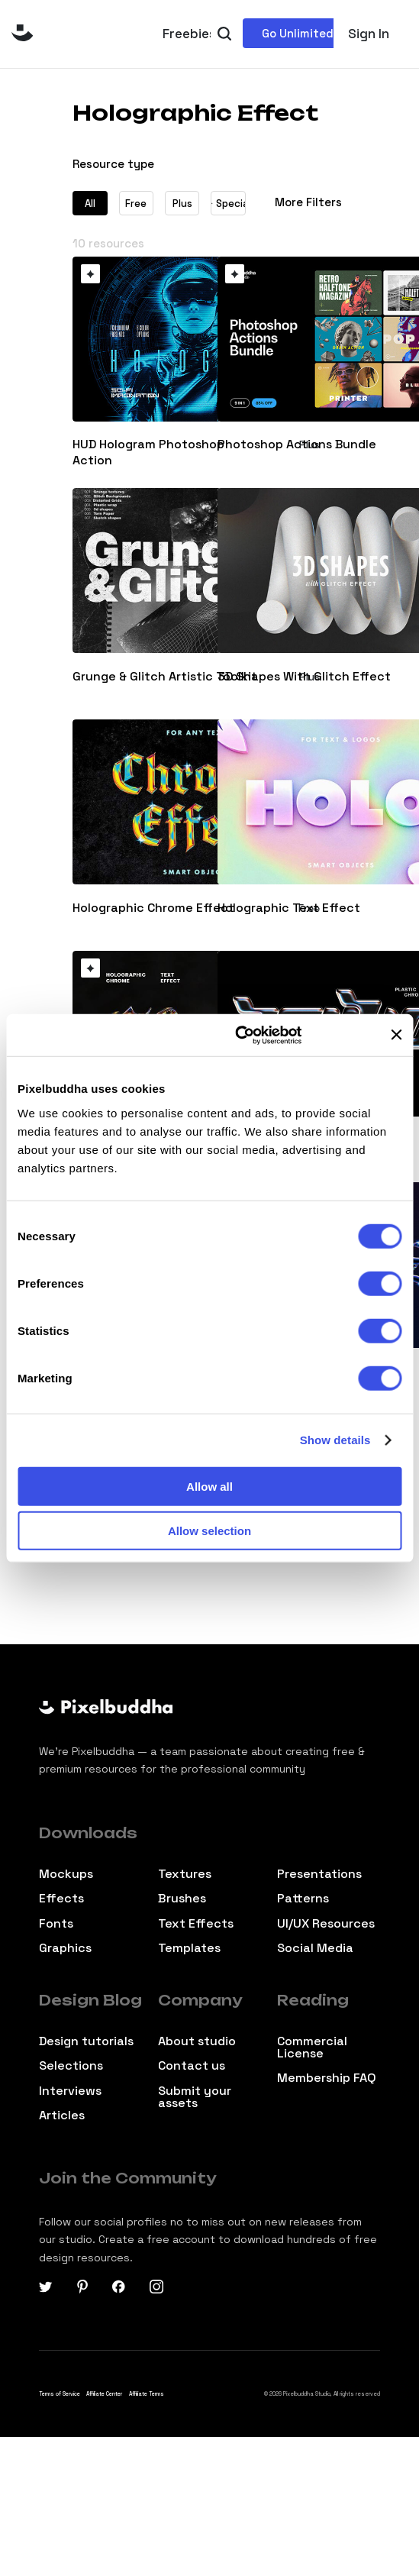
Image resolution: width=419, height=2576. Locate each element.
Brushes (182, 1898)
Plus (182, 203)
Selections (71, 2066)
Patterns (303, 1898)
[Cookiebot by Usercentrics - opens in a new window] (234, 1035)
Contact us (191, 2066)
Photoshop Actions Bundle (297, 444)
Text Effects (196, 1924)
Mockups (66, 1874)
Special (228, 203)
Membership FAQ (326, 2078)
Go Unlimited (298, 33)
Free (136, 203)
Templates (189, 1948)
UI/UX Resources (326, 1924)
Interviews (70, 2091)
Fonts (56, 1924)
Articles (62, 2115)
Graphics (65, 1948)
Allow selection (209, 1530)
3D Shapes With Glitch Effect (304, 676)
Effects (61, 1898)
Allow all (209, 1485)
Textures (184, 1874)
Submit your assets (194, 2097)
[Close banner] (396, 1034)
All (90, 203)
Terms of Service (59, 2393)
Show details (335, 1439)
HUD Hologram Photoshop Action (148, 452)
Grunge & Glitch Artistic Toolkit (165, 676)
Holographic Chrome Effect (153, 908)
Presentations (319, 1874)
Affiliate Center (104, 2393)
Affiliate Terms (146, 2393)
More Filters (308, 202)
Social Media (315, 1948)
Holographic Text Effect (289, 908)
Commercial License (312, 2047)
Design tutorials (86, 2041)
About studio (197, 2041)
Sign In (368, 33)
